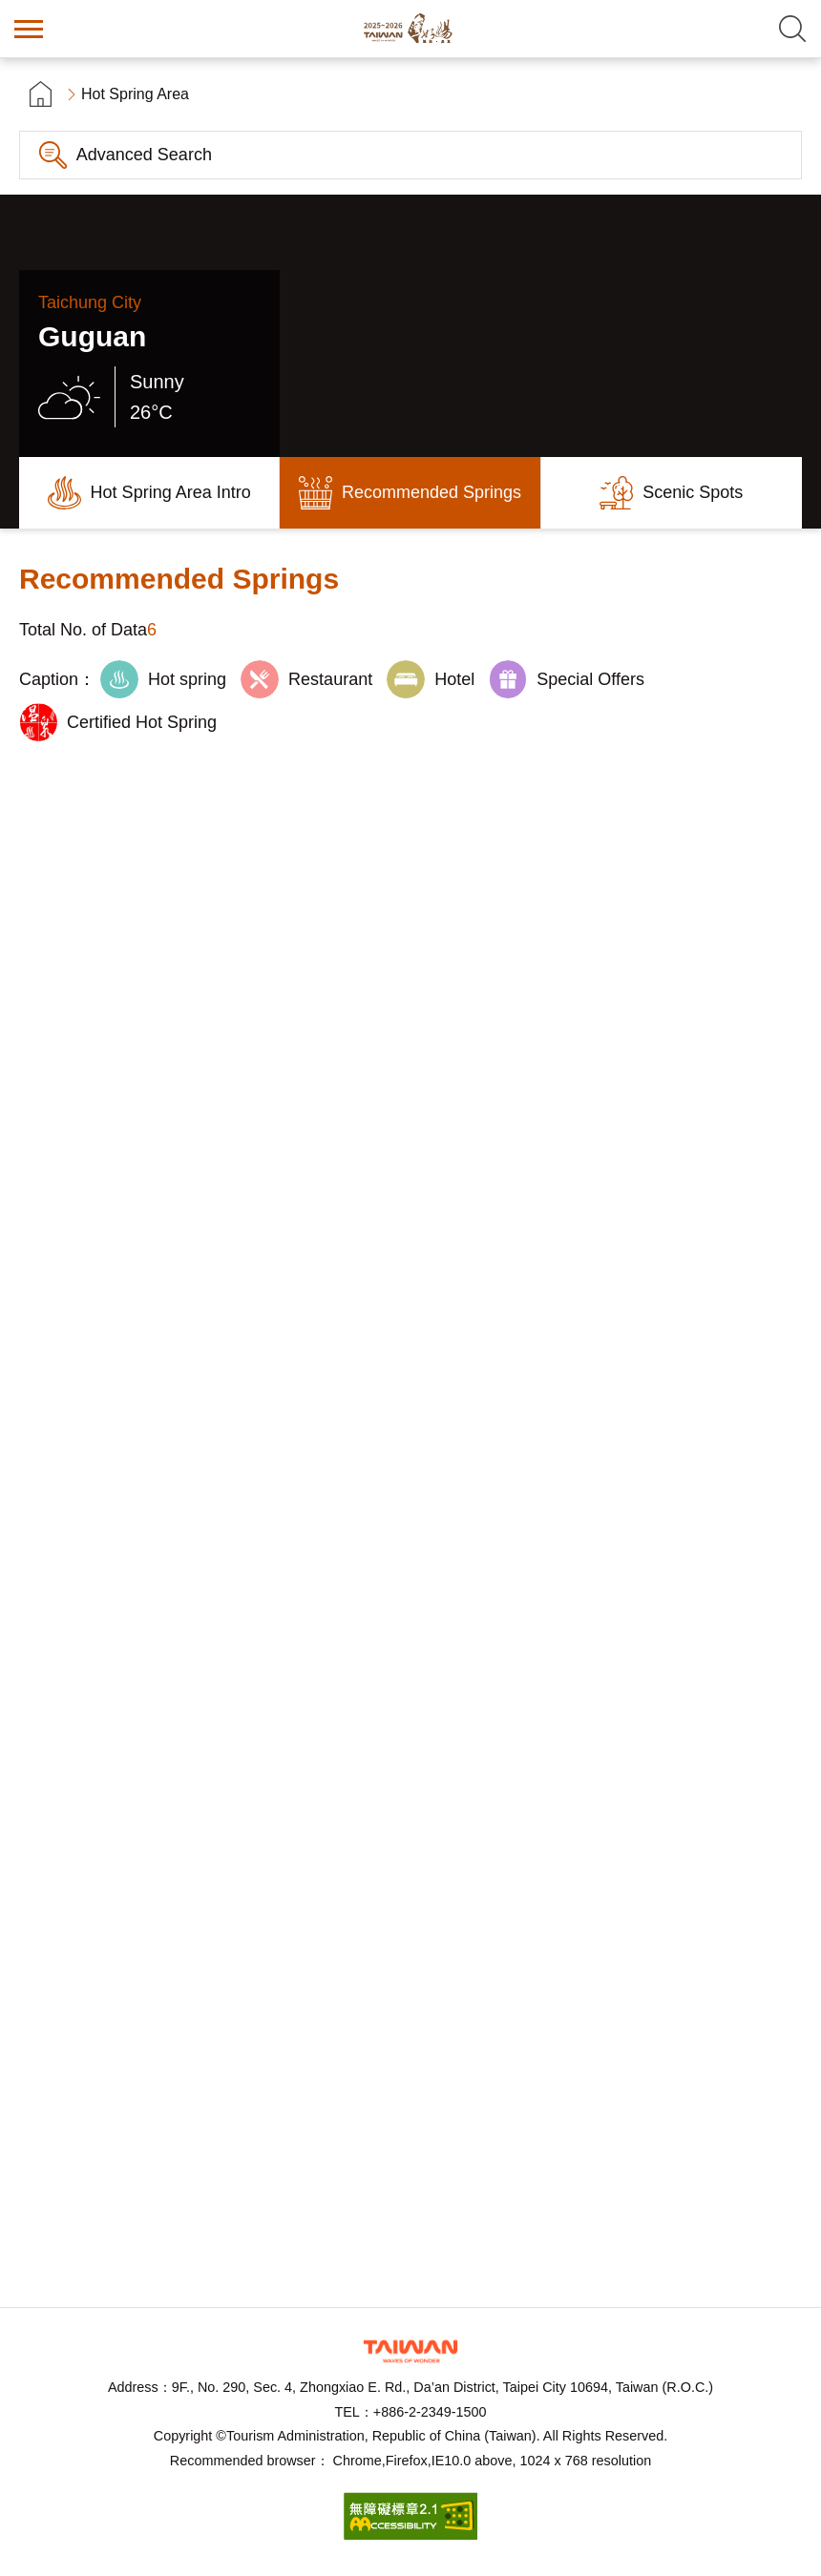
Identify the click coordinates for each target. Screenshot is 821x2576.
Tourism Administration (410, 2351)
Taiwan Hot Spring (410, 29)
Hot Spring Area (135, 94)
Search (792, 29)
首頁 (40, 94)
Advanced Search (144, 154)
